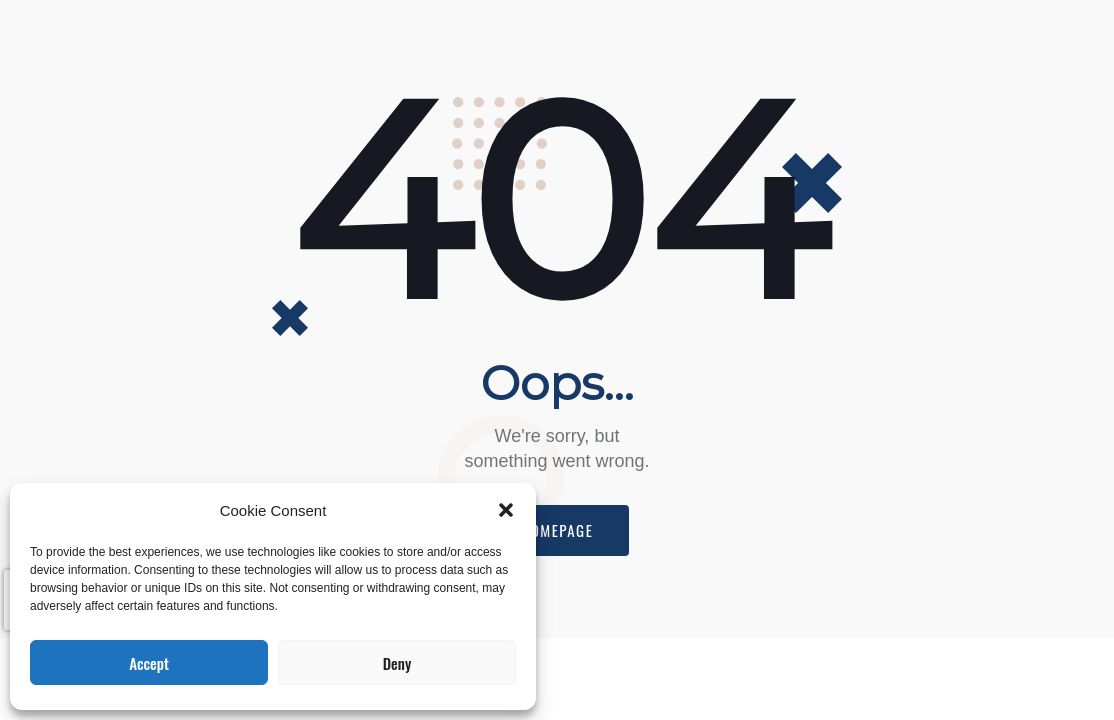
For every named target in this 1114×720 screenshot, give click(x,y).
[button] (506, 510)
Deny (397, 663)
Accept (149, 663)
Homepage (557, 530)
